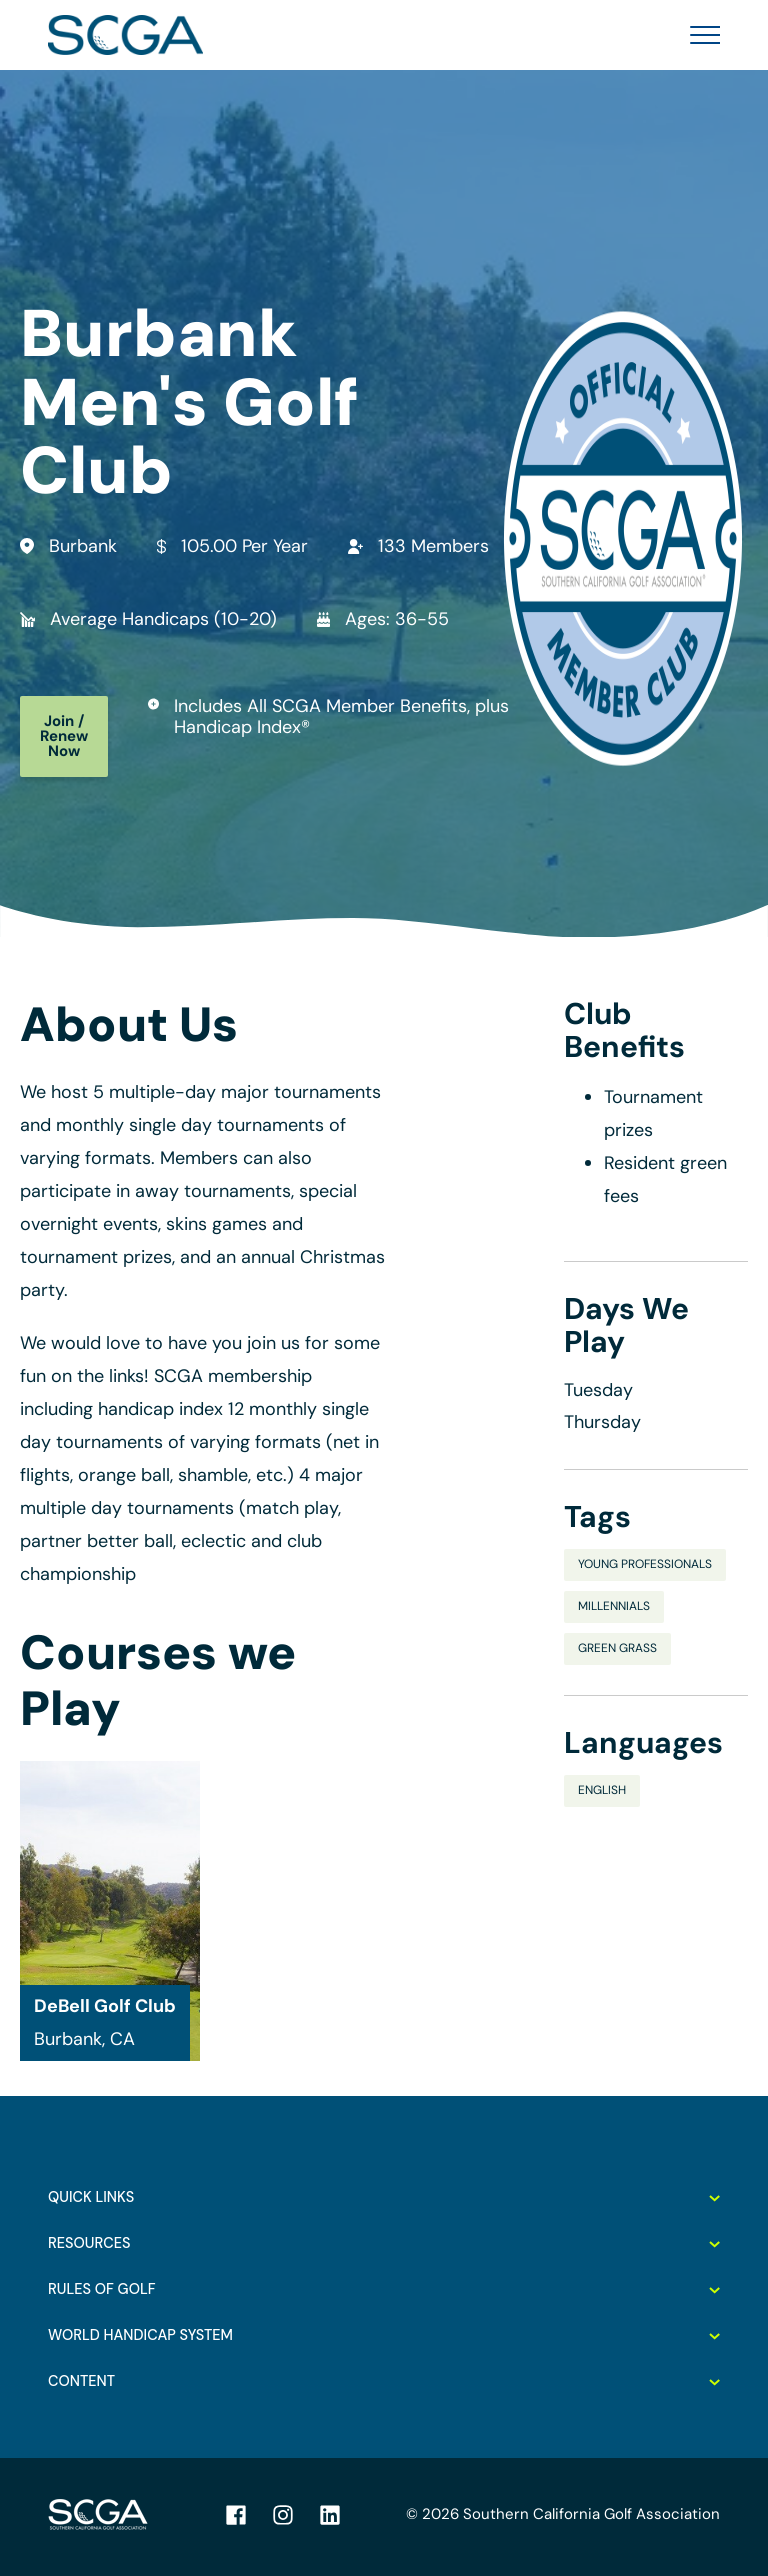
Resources (384, 2243)
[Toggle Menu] (699, 35)
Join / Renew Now (64, 736)
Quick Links (384, 2197)
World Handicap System (384, 2335)
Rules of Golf (384, 2289)
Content (384, 2381)
